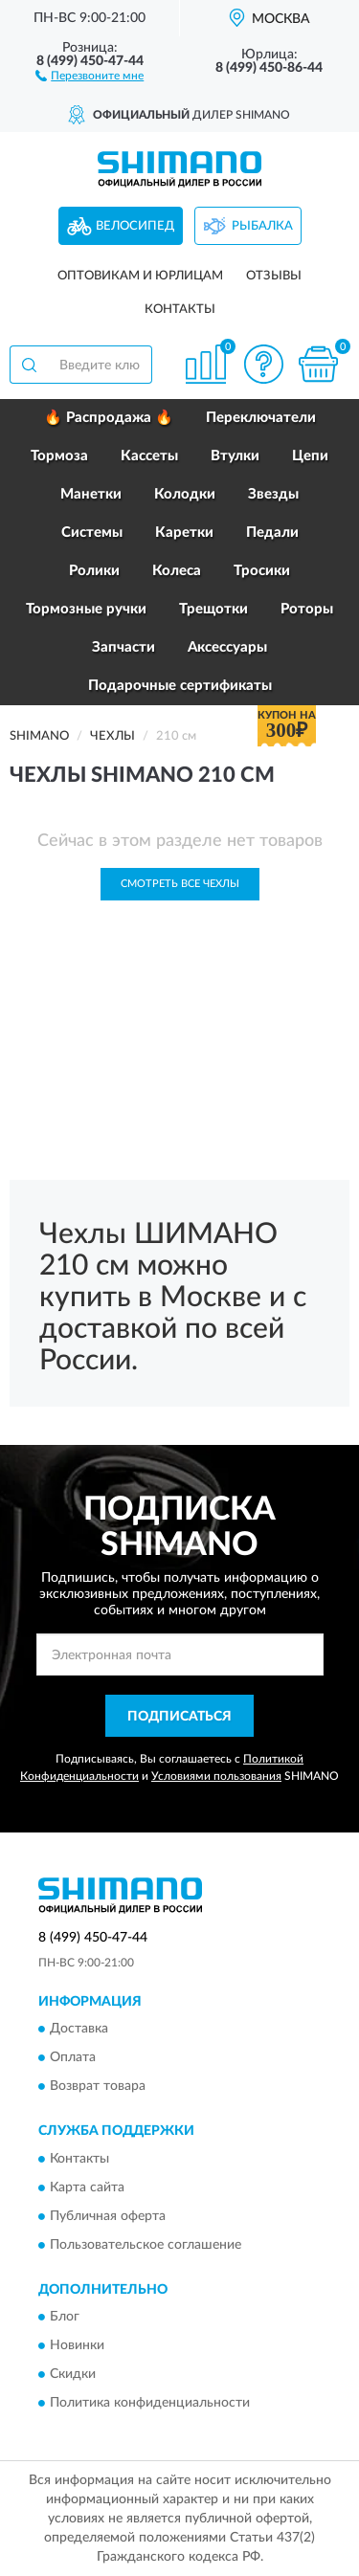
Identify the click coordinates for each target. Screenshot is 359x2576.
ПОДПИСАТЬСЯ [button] (179, 1716)
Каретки (184, 532)
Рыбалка (262, 226)
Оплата (73, 2058)
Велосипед (135, 226)
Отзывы (274, 276)
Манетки (91, 494)
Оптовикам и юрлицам (140, 276)
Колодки (184, 494)
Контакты (180, 309)
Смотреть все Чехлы (180, 883)
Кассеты (149, 456)
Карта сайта (87, 2187)
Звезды (273, 494)
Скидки (73, 2374)
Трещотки (213, 609)
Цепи (310, 456)
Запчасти (123, 647)
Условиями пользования (216, 1776)
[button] (89, 74)
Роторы (306, 609)
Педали (272, 532)
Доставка (79, 2029)
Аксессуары (227, 647)
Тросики (262, 571)
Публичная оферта (108, 2216)
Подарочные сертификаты (180, 685)
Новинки (77, 2345)
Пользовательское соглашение (145, 2245)
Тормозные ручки (86, 609)
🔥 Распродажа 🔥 (108, 418)
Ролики (94, 571)
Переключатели (261, 418)
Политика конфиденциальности (150, 2402)
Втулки (235, 456)
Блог (64, 2316)
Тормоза (59, 456)
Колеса (176, 571)
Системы (92, 532)
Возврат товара (98, 2087)
